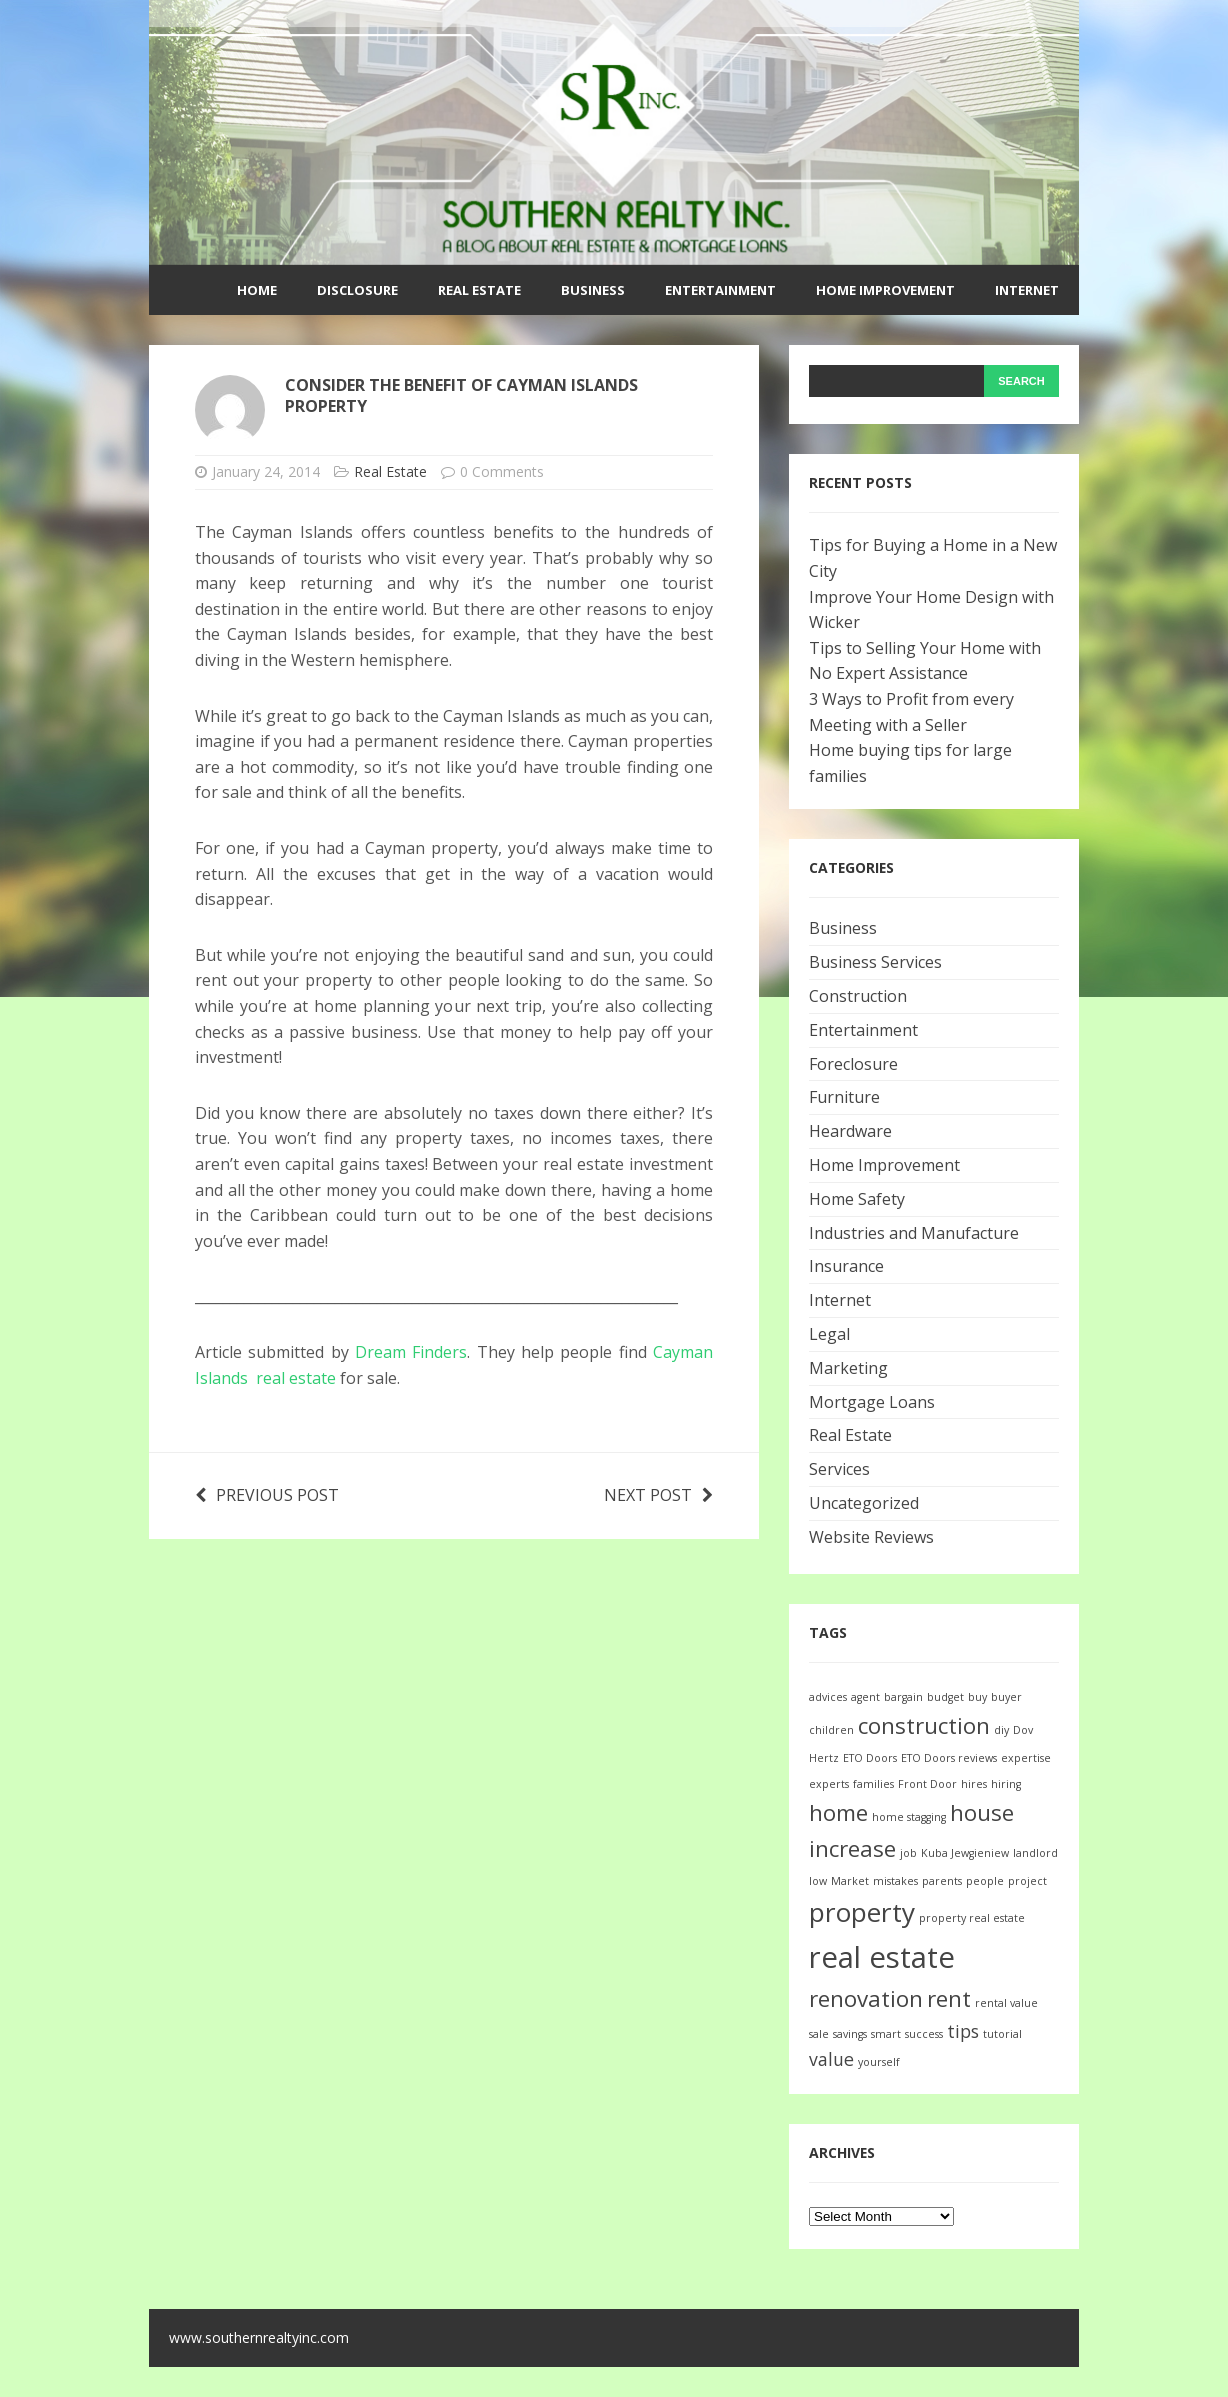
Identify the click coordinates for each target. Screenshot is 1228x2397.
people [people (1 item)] (985, 1881)
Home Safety (857, 1199)
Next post (658, 1495)
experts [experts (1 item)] (829, 1784)
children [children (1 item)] (831, 1730)
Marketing (848, 1368)
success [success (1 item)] (924, 2034)
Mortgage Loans (872, 1402)
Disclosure (357, 290)
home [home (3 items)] (838, 1812)
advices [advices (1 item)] (828, 1697)
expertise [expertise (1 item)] (1026, 1758)
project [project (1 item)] (1027, 1881)
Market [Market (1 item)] (850, 1881)
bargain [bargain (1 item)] (903, 1697)
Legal (829, 1334)
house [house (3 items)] (982, 1812)
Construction (858, 996)
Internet (1027, 290)
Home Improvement (885, 290)
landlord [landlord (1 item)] (1035, 1853)
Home (257, 290)
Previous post (267, 1495)
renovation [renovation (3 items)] (866, 1998)
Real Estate (479, 290)
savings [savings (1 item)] (850, 2034)
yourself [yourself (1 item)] (879, 2062)
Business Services (875, 962)
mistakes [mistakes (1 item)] (895, 1881)
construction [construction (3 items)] (924, 1725)
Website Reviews (871, 1537)
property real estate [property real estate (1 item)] (972, 1918)
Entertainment (720, 290)
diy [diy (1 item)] (1001, 1730)
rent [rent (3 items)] (949, 1998)
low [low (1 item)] (818, 1881)
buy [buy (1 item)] (977, 1697)
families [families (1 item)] (873, 1784)
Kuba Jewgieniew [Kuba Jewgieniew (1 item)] (965, 1853)
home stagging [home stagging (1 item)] (909, 1817)
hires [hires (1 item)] (974, 1784)
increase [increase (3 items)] (852, 1848)
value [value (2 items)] (831, 2059)
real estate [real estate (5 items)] (882, 1957)
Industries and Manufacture (914, 1233)
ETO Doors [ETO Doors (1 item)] (870, 1758)
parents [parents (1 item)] (942, 1881)
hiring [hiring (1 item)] (1006, 1784)
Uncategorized (864, 1503)
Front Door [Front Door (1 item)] (927, 1784)
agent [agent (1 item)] (865, 1697)
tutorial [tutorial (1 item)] (1002, 2034)
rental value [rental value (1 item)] (1006, 2003)
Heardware (850, 1131)
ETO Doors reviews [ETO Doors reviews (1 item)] (949, 1758)
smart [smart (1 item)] (886, 2034)
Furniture (844, 1097)
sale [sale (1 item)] (819, 2034)
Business (593, 290)
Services (839, 1469)
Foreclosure (853, 1064)
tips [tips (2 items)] (963, 2031)
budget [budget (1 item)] (945, 1697)
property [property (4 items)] (862, 1912)
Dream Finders (411, 1352)
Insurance (846, 1266)
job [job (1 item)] (908, 1853)
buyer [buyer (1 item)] (1006, 1697)
